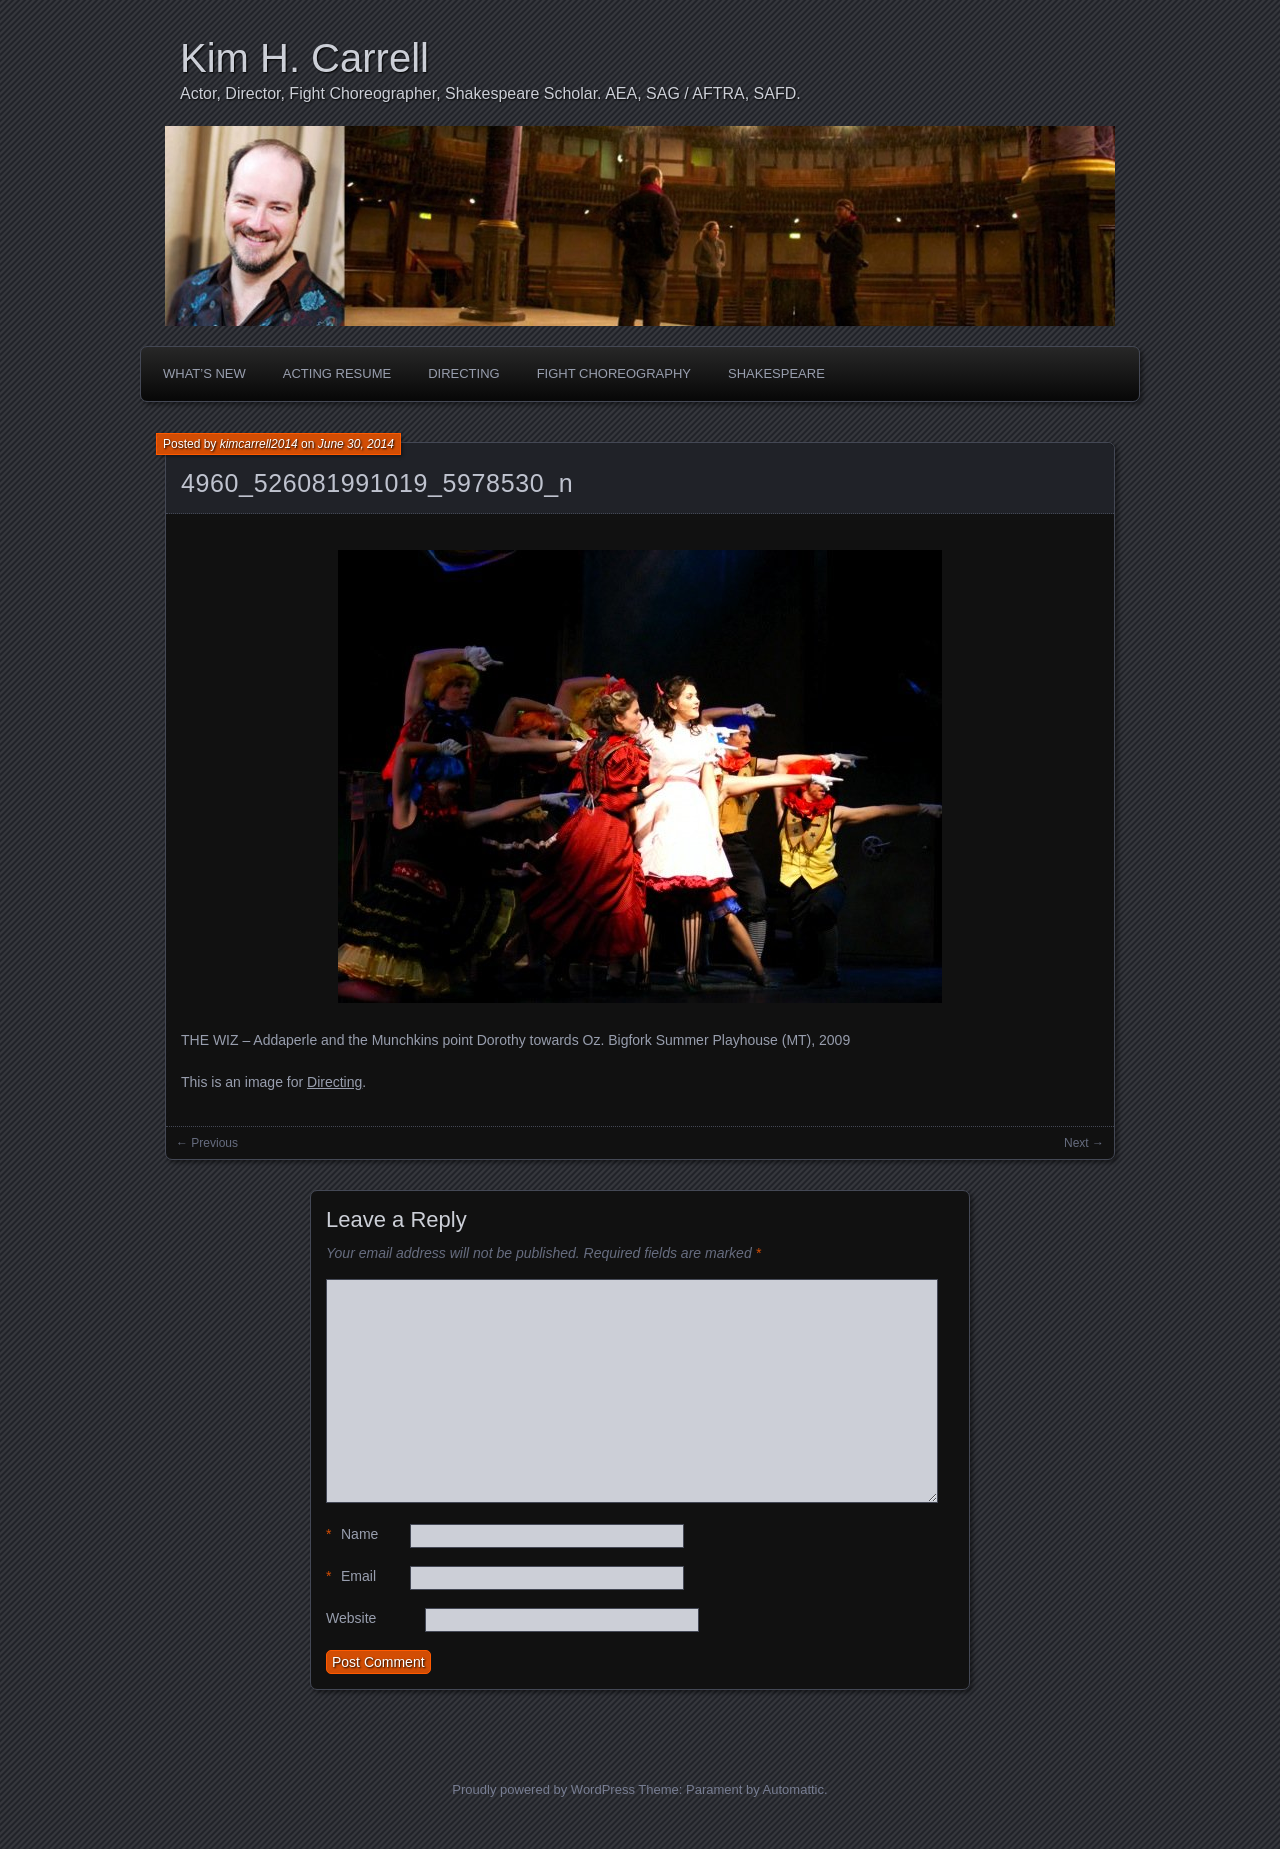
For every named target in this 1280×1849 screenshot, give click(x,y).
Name (352, 1534)
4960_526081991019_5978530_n (377, 483)
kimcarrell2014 (259, 444)
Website (351, 1618)
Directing (464, 373)
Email (351, 1576)
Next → (1084, 1143)
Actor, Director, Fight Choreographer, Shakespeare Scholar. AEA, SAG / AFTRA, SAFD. (490, 93)
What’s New (204, 373)
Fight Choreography (614, 373)
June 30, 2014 (356, 444)
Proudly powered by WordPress (543, 1789)
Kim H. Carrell (304, 58)
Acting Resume (337, 373)
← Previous (207, 1143)
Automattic (793, 1789)
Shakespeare (776, 373)
